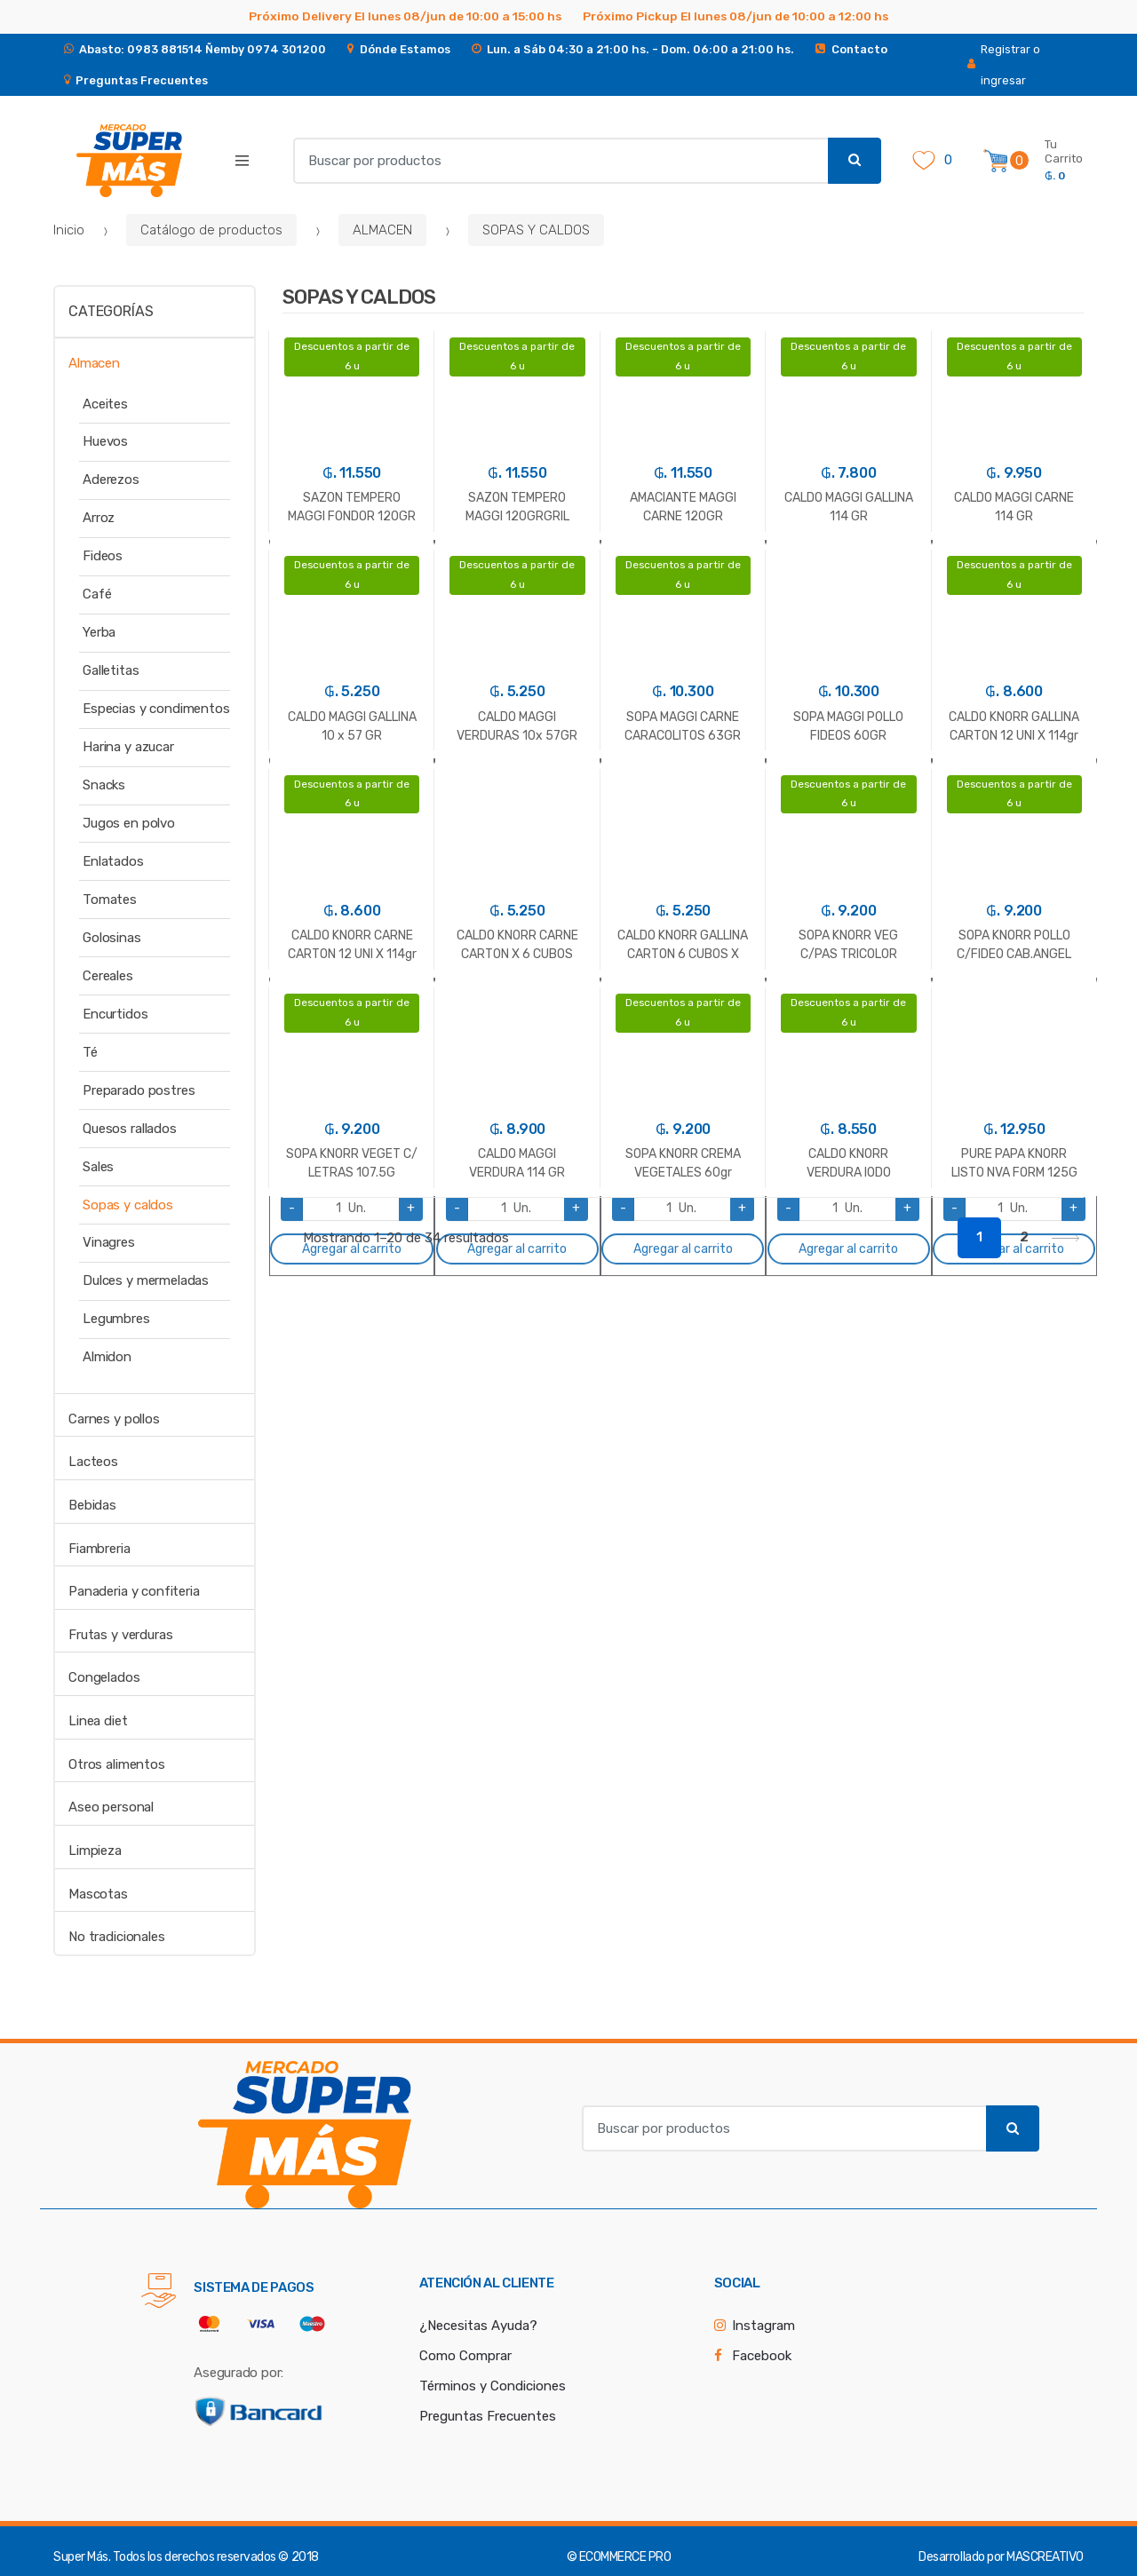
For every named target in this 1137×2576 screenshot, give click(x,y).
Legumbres (116, 1319)
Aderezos (111, 479)
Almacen (94, 363)
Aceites (105, 404)
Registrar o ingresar (1003, 65)
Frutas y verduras (120, 1635)
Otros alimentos (116, 1764)
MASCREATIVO (1045, 2556)
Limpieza (95, 1851)
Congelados (104, 1677)
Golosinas (112, 938)
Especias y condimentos (156, 709)
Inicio (68, 230)
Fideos (103, 556)
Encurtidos (115, 1014)
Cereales (108, 976)
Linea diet (98, 1721)
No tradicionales (116, 1937)
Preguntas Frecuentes (487, 2416)
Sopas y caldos (128, 1205)
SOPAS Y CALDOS (536, 230)
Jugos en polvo (129, 823)
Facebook (761, 2356)
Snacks (104, 785)
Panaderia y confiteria (134, 1591)
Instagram (763, 2326)
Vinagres (109, 1242)
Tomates (110, 900)
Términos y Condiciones (492, 2386)
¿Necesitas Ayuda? (478, 2326)
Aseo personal (111, 1807)
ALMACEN (382, 230)
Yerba (99, 632)
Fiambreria (99, 1549)
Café (97, 594)
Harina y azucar (128, 747)
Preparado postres (139, 1090)
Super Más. (81, 2556)
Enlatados (113, 861)
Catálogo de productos (211, 230)
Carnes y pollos (114, 1419)
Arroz (99, 518)
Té (90, 1052)
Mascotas (98, 1894)
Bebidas (92, 1505)
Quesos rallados (130, 1129)
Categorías (110, 311)
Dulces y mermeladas (146, 1280)
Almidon (107, 1357)
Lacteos (93, 1462)
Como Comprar (465, 2356)
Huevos (105, 441)
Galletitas (111, 670)
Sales (98, 1167)
